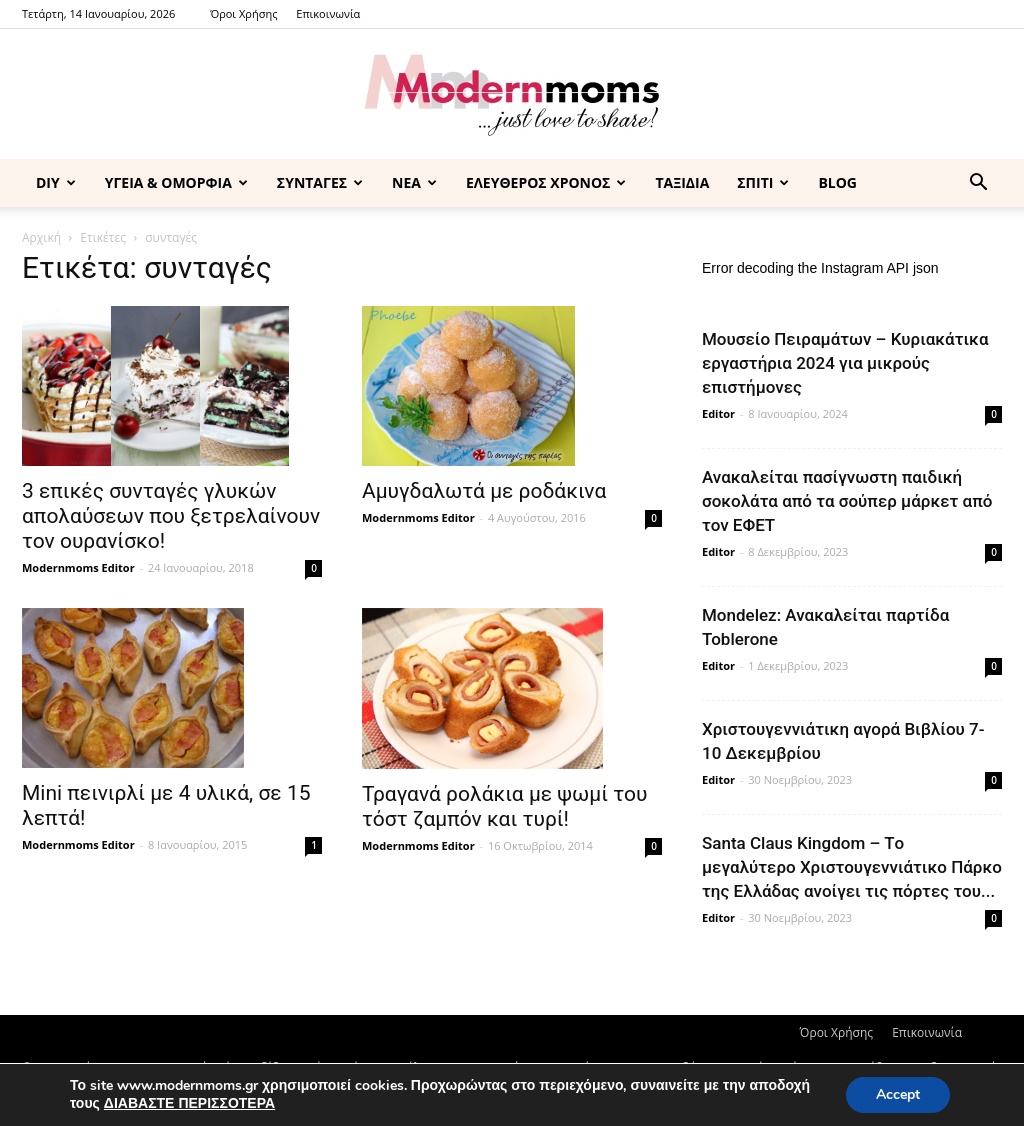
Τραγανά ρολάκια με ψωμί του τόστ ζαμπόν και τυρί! (504, 806)
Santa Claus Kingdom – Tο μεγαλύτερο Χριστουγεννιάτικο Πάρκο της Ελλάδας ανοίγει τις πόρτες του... (852, 867)
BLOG (837, 182)
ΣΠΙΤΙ (763, 182)
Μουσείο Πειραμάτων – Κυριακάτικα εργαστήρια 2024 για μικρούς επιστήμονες (845, 363)
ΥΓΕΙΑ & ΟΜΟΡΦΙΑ (176, 182)
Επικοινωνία (328, 13)
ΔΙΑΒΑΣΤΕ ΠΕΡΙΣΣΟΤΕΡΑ (189, 1103)
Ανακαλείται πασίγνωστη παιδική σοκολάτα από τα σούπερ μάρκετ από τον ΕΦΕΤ (847, 501)
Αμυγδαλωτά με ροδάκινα (484, 491)
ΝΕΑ (414, 182)
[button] (978, 184)
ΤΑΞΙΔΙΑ (682, 182)
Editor (718, 413)
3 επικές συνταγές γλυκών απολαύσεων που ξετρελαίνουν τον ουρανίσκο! (171, 516)
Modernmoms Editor (78, 567)
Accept (898, 1094)
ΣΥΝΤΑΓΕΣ (320, 182)
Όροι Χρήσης (243, 13)
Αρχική (41, 237)
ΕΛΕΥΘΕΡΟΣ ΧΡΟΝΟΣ (546, 182)
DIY (56, 182)
